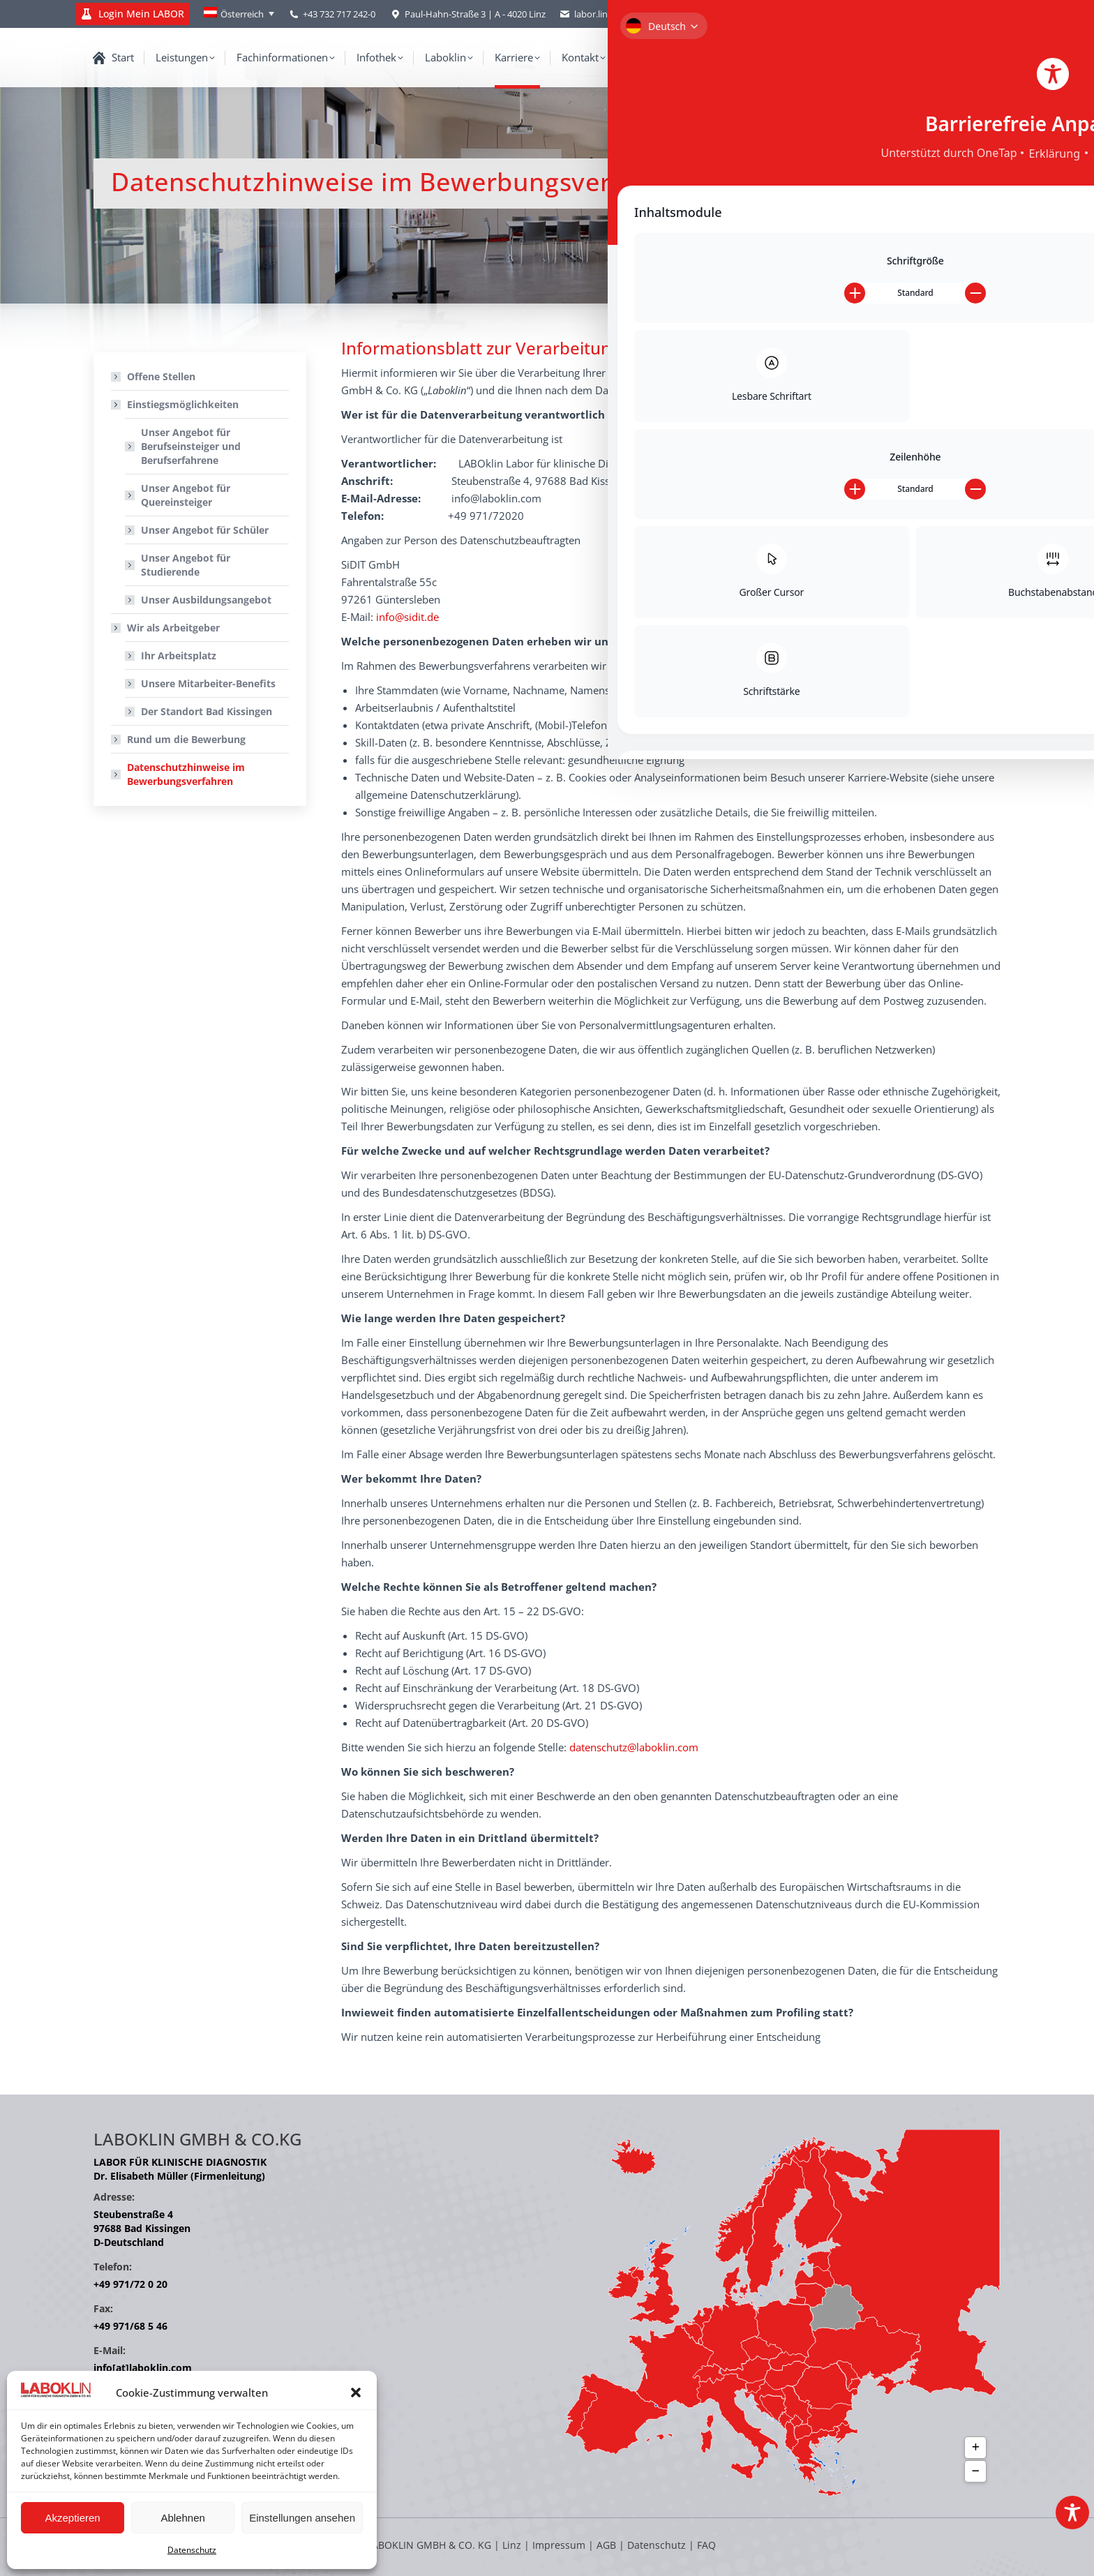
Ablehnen (182, 2518)
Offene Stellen (161, 376)
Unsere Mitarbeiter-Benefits (208, 683)
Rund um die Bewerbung (186, 739)
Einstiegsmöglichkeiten (176, 404)
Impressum (558, 2545)
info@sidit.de (407, 617)
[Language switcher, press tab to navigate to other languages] (239, 14)
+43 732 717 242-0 (339, 14)
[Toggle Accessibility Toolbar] (1072, 2512)
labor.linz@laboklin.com (616, 14)
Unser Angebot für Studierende (185, 564)
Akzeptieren (72, 2518)
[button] (356, 2392)
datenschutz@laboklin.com (633, 1747)
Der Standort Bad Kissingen (206, 711)
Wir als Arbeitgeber (166, 627)
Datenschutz (191, 2550)
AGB (608, 2545)
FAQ (706, 2545)
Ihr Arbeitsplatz (178, 655)
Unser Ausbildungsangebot (206, 599)
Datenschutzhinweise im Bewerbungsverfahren (186, 774)
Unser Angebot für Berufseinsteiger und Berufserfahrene (191, 446)
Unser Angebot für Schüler (205, 530)
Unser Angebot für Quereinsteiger (185, 495)
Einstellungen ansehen (302, 2518)
